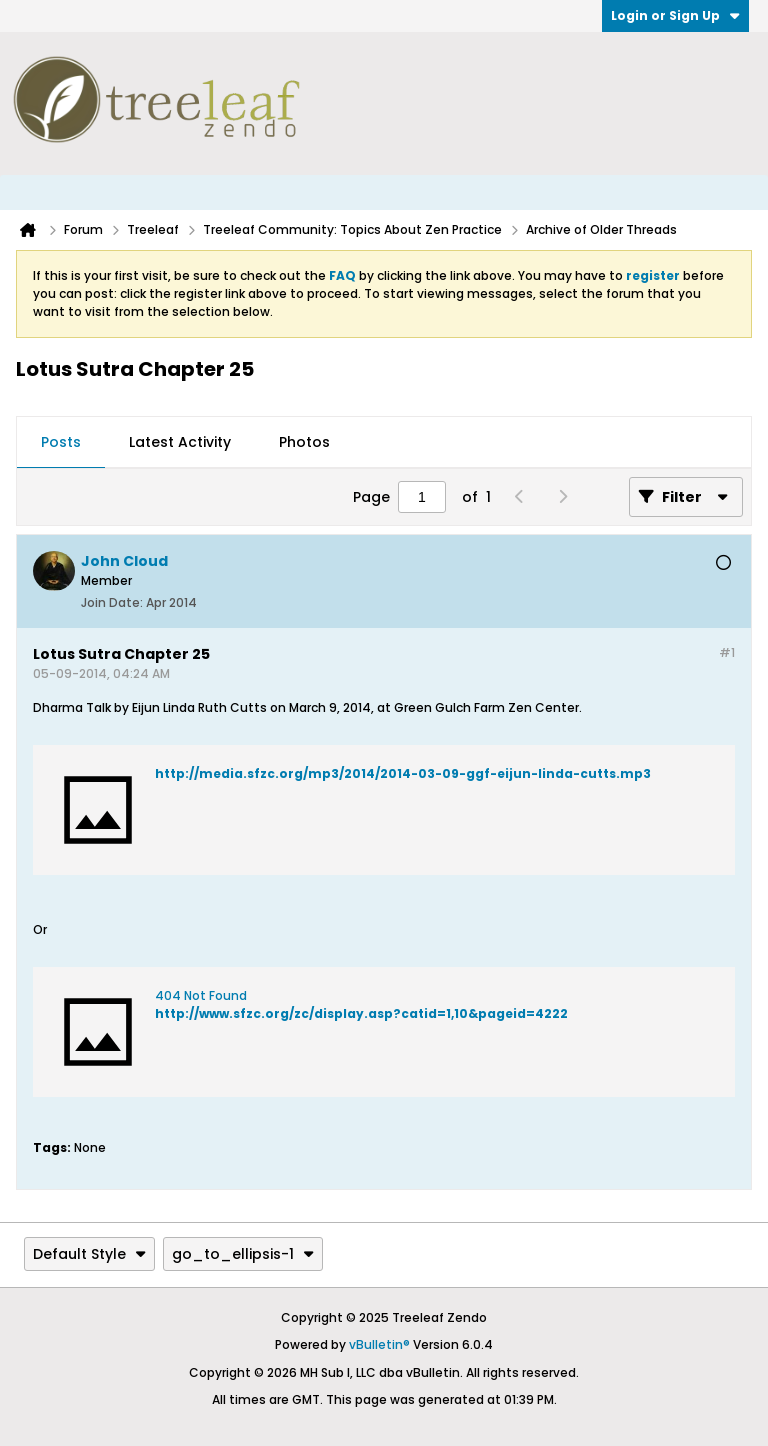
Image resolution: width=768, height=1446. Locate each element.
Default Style (89, 1254)
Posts (61, 442)
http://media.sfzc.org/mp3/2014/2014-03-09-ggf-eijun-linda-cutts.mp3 (403, 773)
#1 (727, 652)
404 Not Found (201, 995)
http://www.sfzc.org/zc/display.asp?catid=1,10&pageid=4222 (361, 1013)
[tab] (61, 443)
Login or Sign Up (675, 15)
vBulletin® (379, 1344)
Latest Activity (180, 442)
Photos (304, 442)
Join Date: (112, 602)
